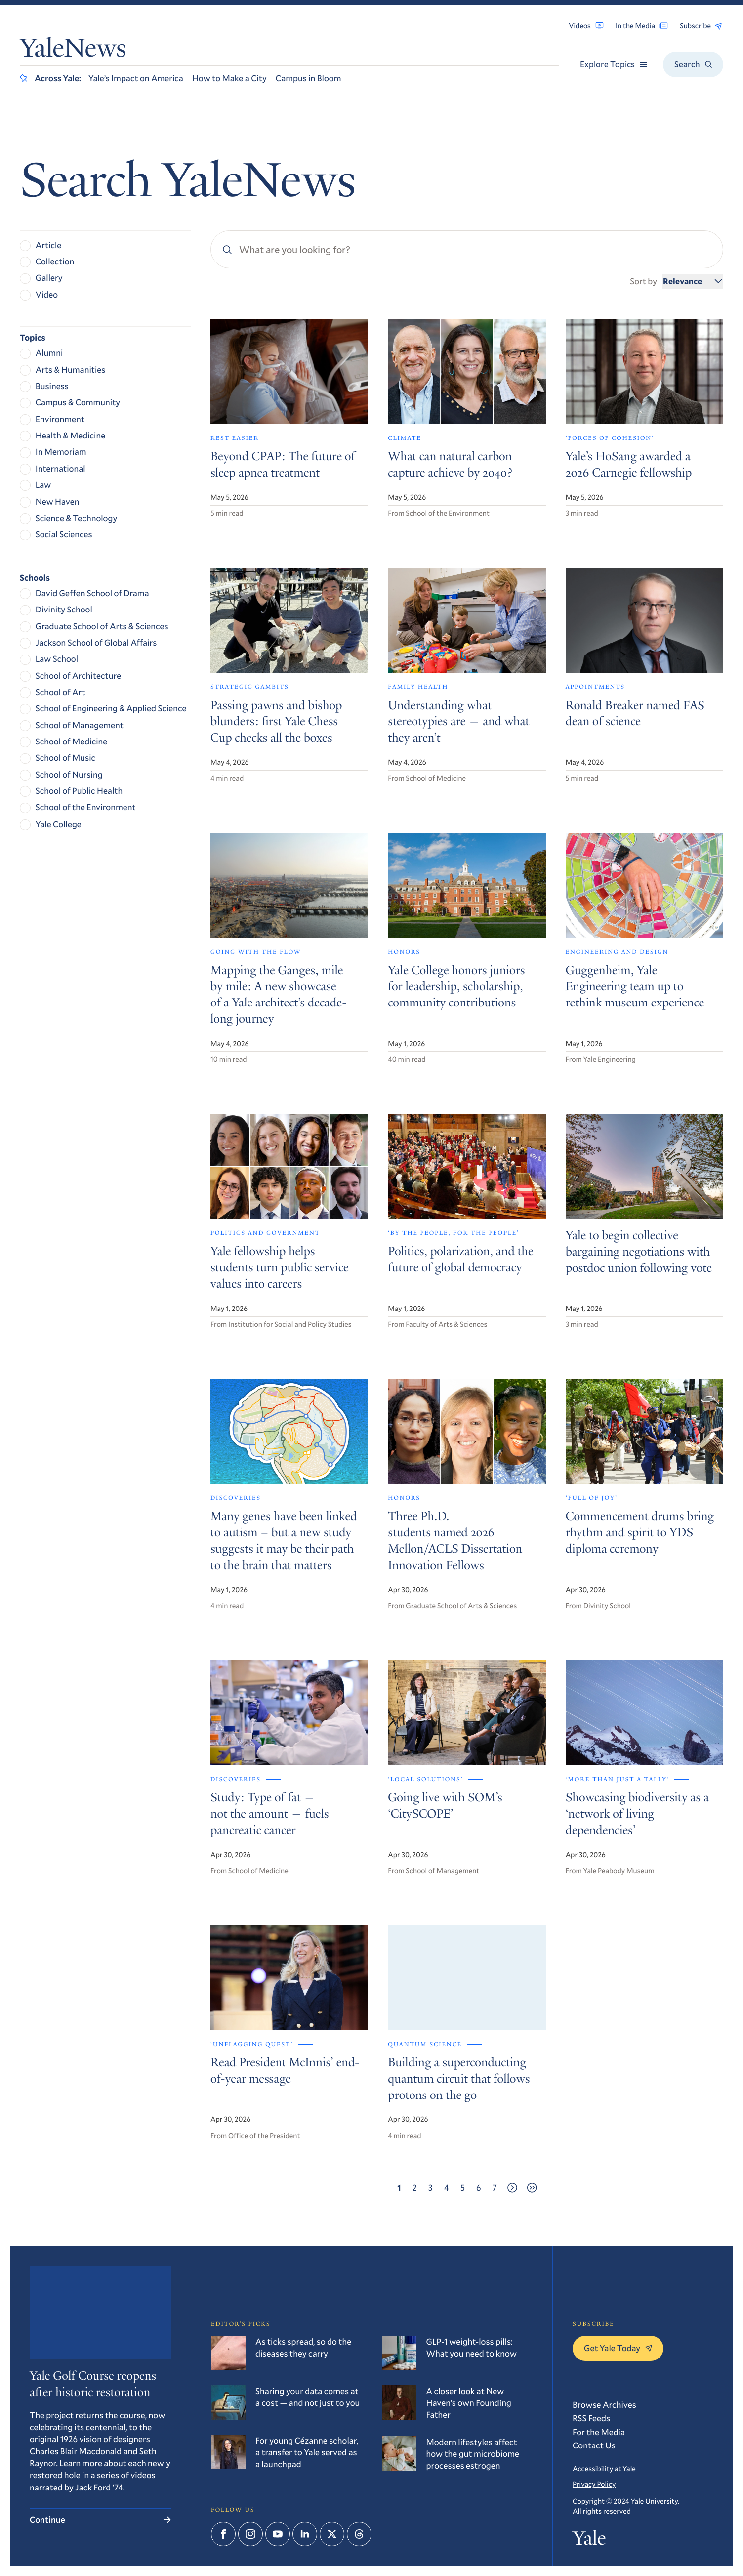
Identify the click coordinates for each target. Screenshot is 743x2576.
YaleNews (73, 50)
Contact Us (594, 2445)
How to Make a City (229, 78)
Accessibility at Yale (604, 2468)
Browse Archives (604, 2404)
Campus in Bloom (308, 78)
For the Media (599, 2432)
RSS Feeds (591, 2418)
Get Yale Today (618, 2348)
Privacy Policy (594, 2484)
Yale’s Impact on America (135, 78)
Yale (589, 2540)
